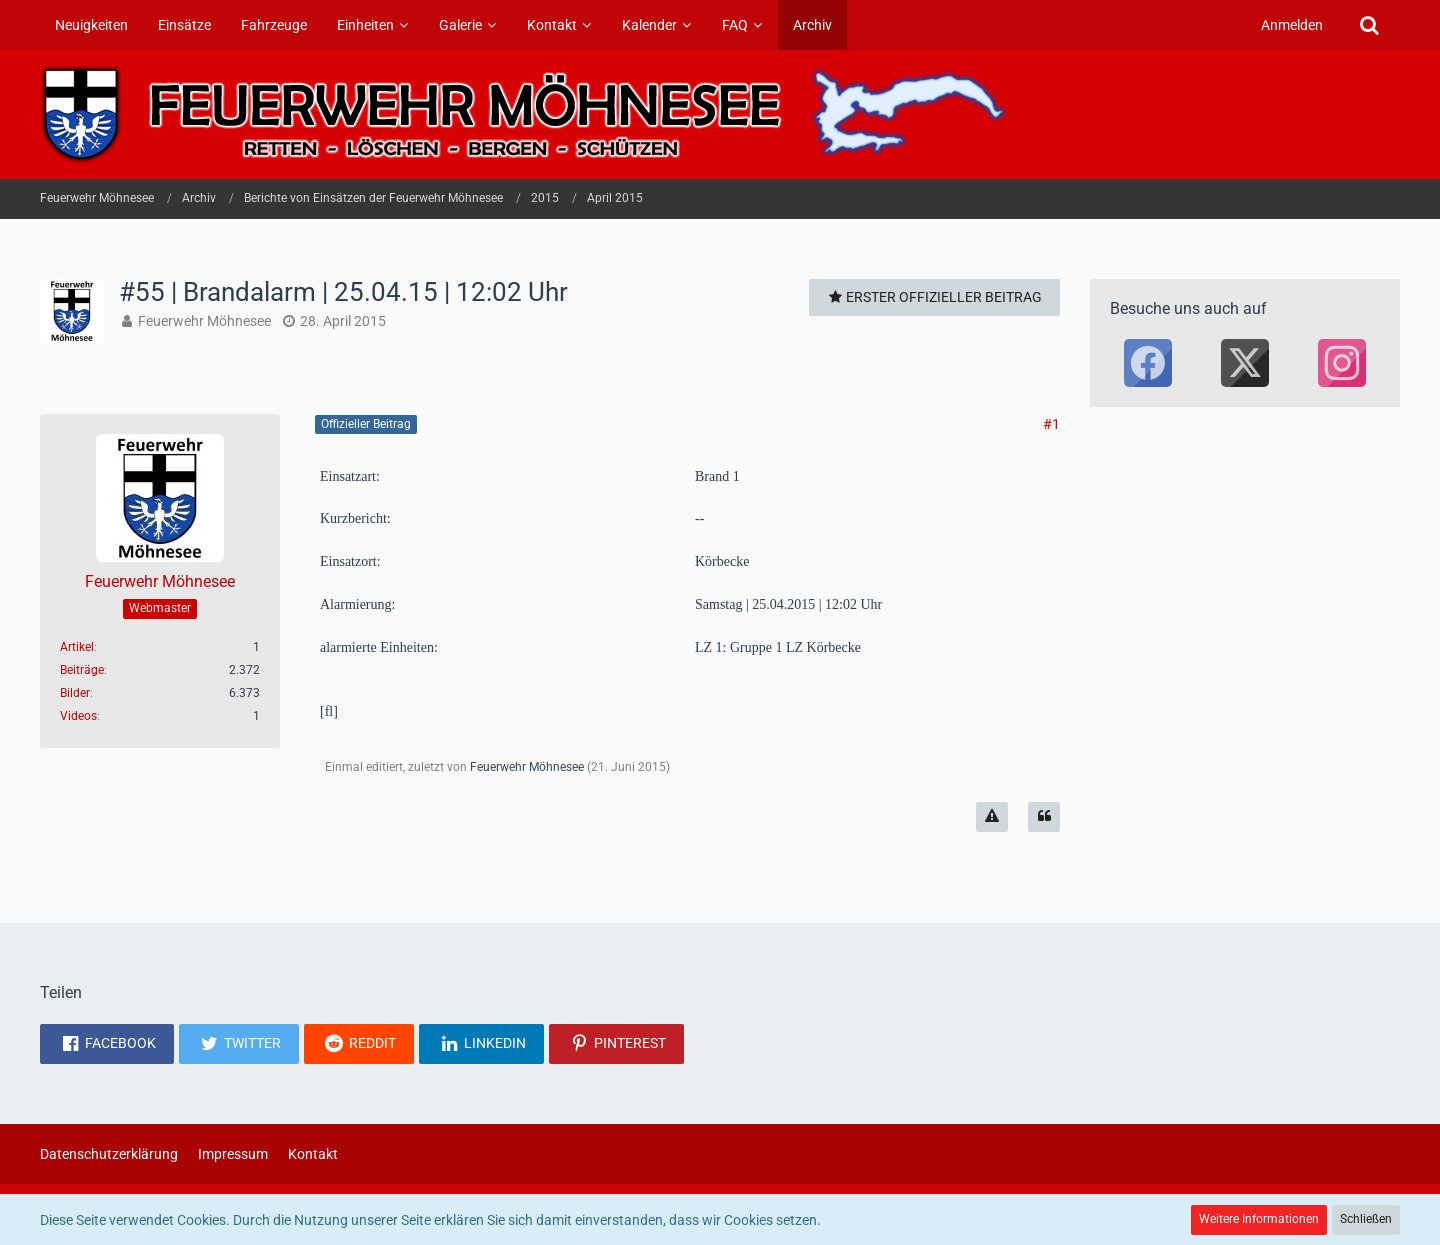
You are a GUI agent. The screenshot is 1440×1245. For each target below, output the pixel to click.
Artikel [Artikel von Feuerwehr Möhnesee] (77, 647)
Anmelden (1292, 25)
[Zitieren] (1044, 817)
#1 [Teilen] (1051, 424)
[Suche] (1369, 25)
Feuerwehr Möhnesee (204, 321)
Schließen (1366, 1219)
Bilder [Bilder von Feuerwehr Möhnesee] (75, 693)
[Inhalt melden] (992, 817)
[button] (107, 1044)
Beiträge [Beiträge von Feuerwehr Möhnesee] (82, 670)
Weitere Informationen (1259, 1219)
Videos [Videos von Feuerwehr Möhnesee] (78, 716)
